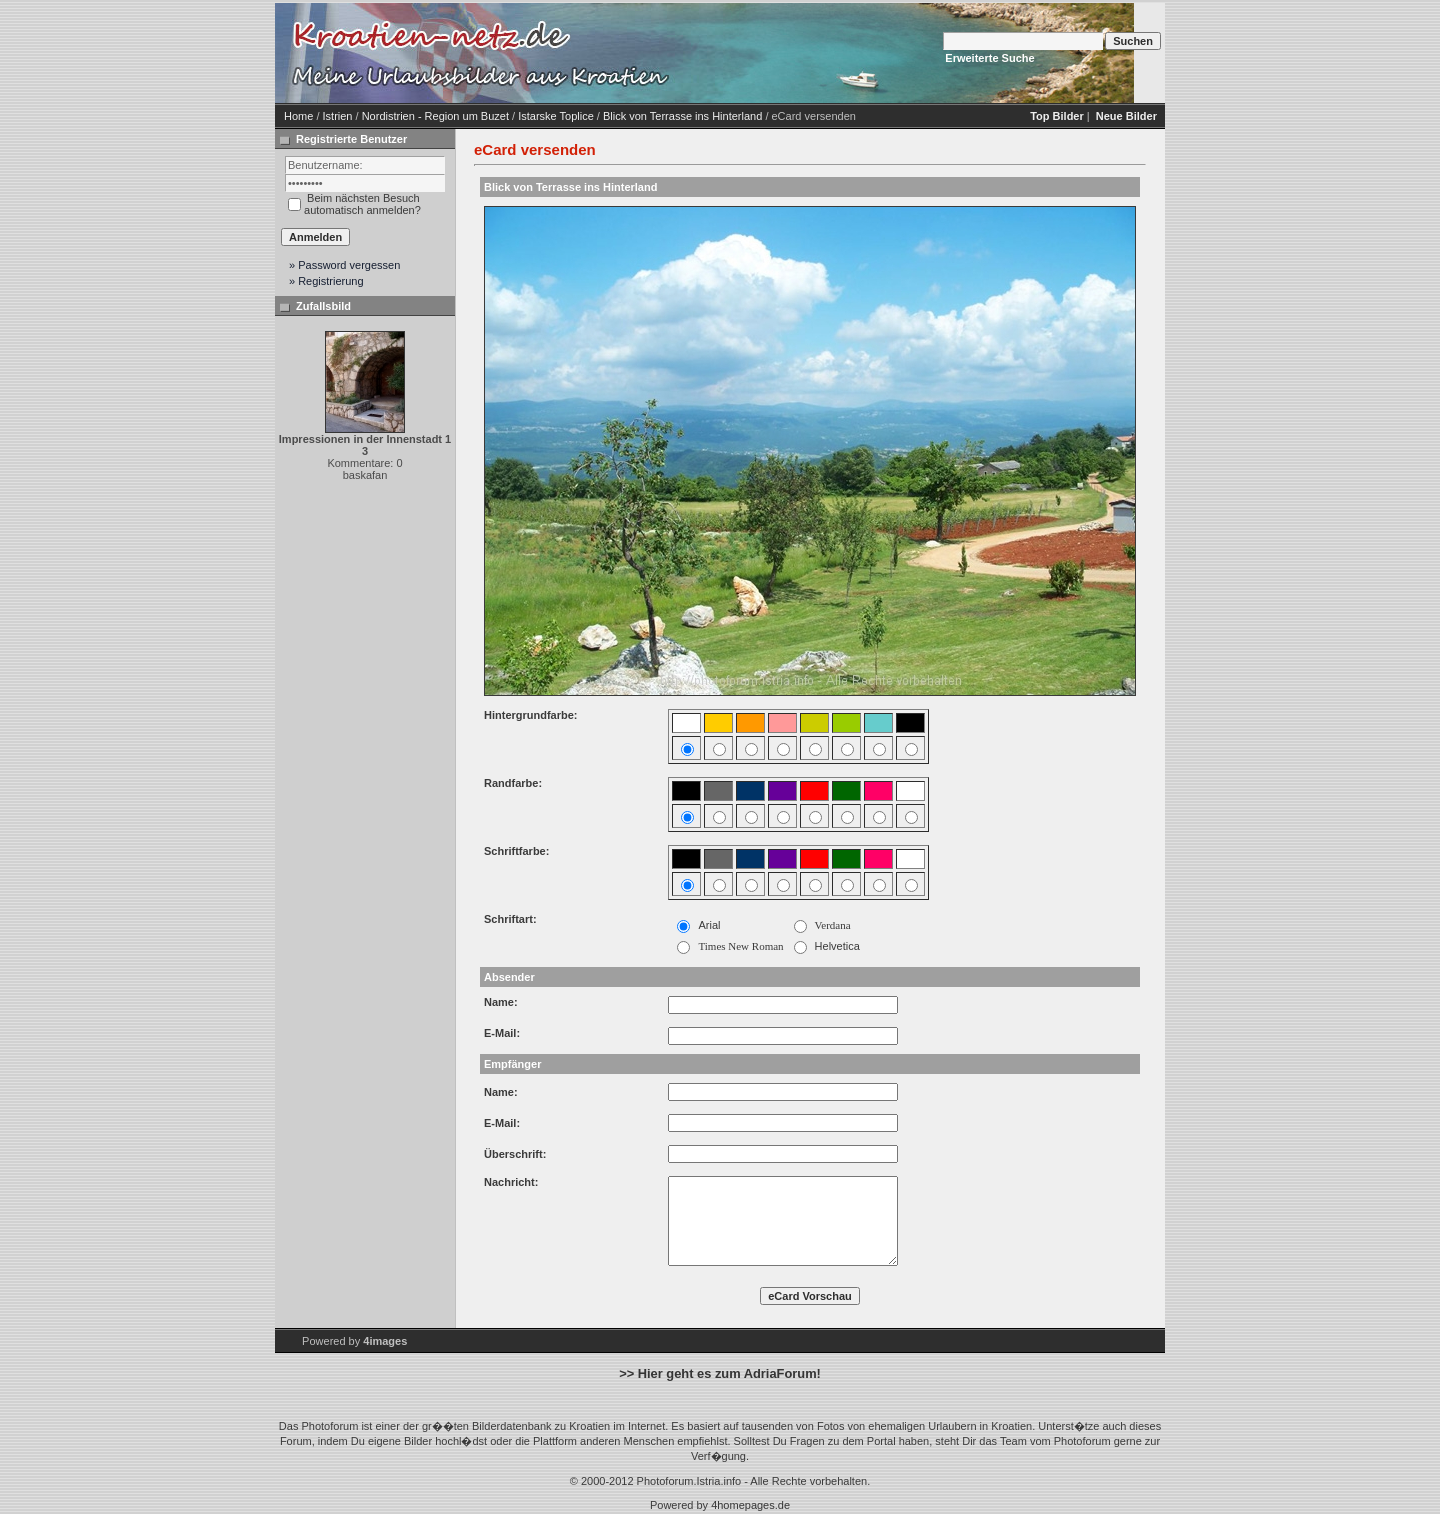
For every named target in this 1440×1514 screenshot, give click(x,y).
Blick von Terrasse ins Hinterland (682, 116)
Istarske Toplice (556, 116)
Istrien (338, 116)
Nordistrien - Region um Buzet (435, 116)
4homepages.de (750, 1505)
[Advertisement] (845, 53)
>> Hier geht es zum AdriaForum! (720, 1373)
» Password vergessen (344, 265)
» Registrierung (326, 281)
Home (298, 116)
